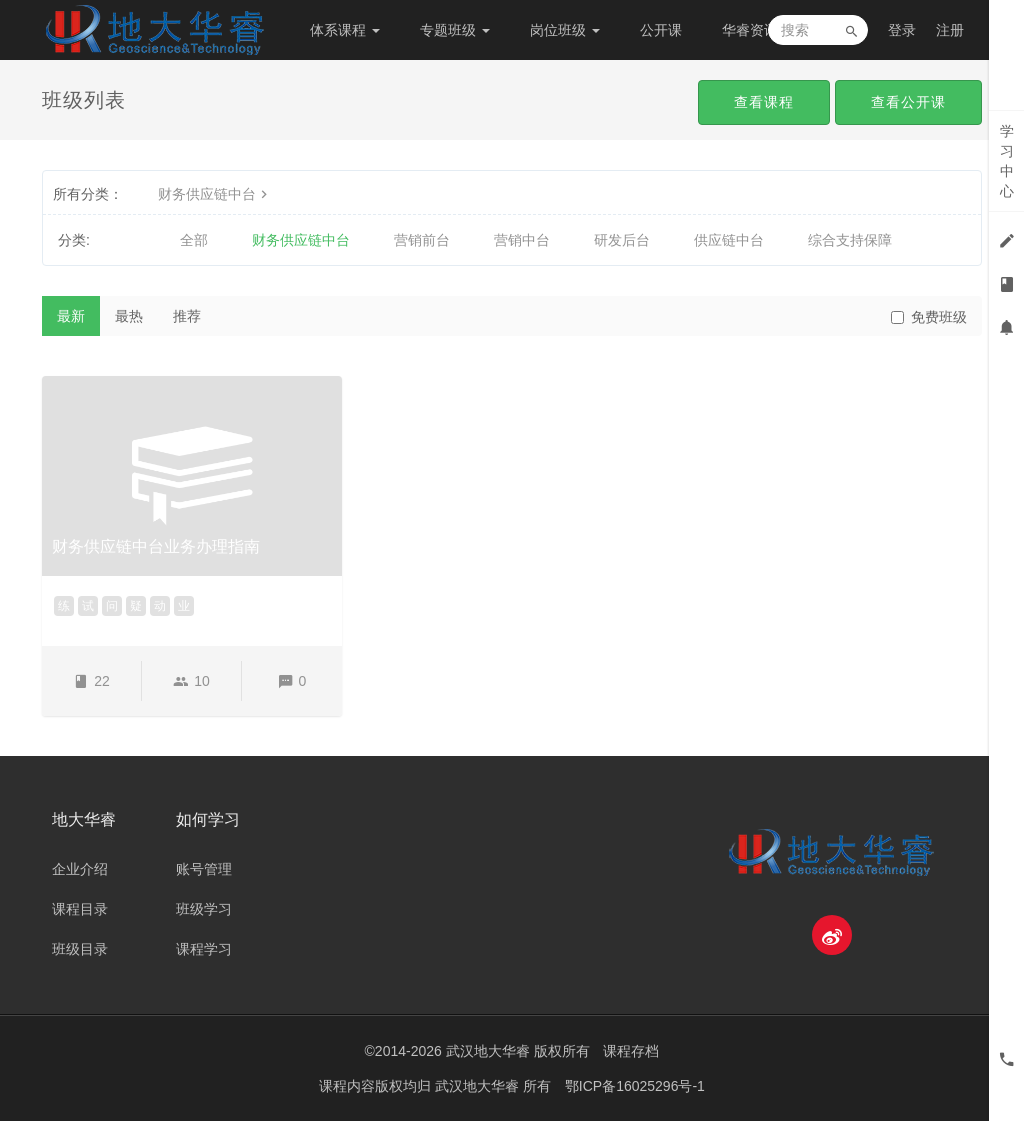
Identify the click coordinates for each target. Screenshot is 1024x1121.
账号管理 (204, 869)
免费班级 (929, 317)
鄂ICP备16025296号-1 (635, 1086)
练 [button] (64, 606)
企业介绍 (80, 869)
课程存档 (631, 1051)
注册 (950, 30)
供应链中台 (729, 240)
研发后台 (622, 240)
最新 (71, 316)
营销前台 (422, 240)
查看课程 (764, 102)
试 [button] (88, 606)
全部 (194, 240)
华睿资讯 (757, 30)
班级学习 (204, 909)
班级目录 (80, 949)
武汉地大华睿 (479, 1086)
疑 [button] (136, 606)
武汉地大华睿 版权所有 (518, 1051)
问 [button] (112, 606)
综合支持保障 (850, 240)
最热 (129, 316)
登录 (902, 30)
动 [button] (160, 606)
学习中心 (1007, 161)
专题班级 (455, 30)
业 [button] (184, 606)
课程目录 (80, 909)
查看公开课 (908, 102)
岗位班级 (565, 30)
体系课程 (345, 30)
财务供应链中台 (215, 194)
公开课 (661, 30)
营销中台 (522, 240)
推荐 (187, 316)
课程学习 (204, 949)
